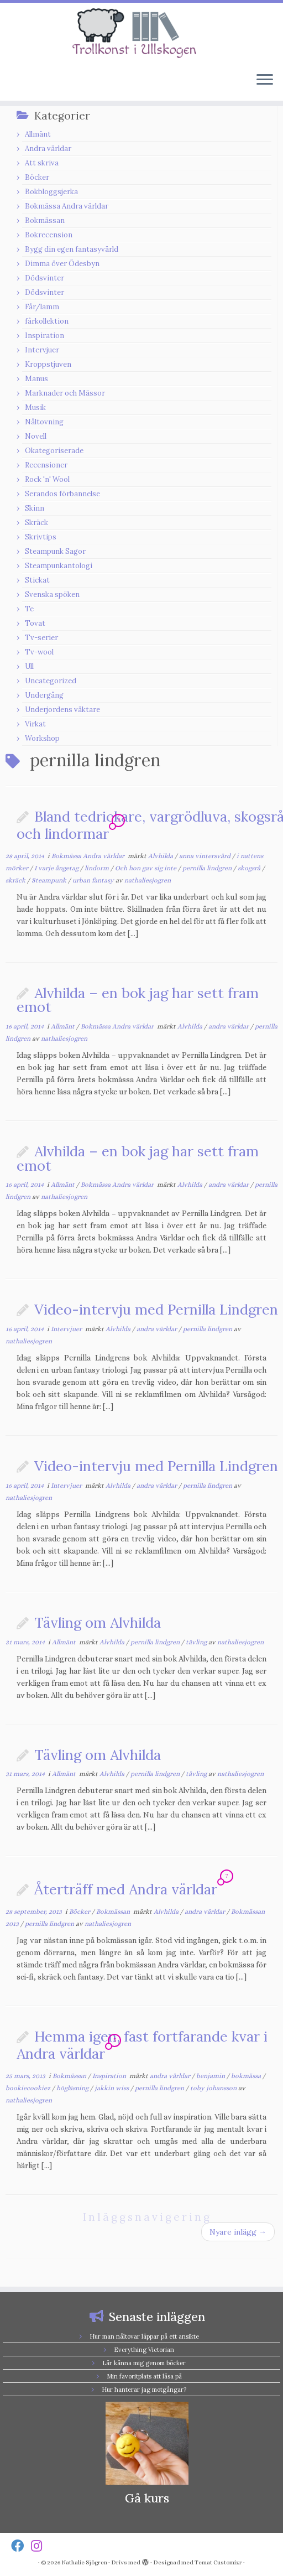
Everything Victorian (144, 2350)
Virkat (35, 724)
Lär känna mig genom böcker (144, 2363)
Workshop (42, 738)
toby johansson (214, 2088)
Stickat (37, 580)
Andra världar (48, 148)
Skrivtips (40, 537)
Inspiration (44, 335)
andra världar (229, 1026)
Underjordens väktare (62, 709)
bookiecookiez (29, 2088)
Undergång (44, 695)
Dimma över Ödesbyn (62, 263)
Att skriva (42, 163)
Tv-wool (39, 652)
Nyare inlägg (237, 2232)
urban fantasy (94, 880)
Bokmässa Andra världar (66, 206)
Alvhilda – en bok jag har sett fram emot (138, 1000)
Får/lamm (42, 306)
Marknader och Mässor (65, 393)
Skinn (34, 508)
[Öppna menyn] (264, 80)
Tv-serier (41, 637)
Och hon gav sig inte (146, 868)
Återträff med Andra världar (125, 1889)
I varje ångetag (57, 868)
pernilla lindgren (207, 868)
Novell (35, 436)
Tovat (35, 623)
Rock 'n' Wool (47, 479)
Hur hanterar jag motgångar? (144, 2389)
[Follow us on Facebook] (21, 2545)
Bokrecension (48, 235)
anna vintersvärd (205, 856)
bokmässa (247, 2076)
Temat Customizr (218, 2562)
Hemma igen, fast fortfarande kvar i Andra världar (142, 2045)
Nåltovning (44, 422)
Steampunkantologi (58, 565)
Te (29, 609)
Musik (35, 407)
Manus (36, 378)
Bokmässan (45, 220)
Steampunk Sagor (55, 551)
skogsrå (250, 868)
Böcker (37, 177)
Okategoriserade (54, 450)
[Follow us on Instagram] (40, 2545)
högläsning (73, 2088)
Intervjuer (42, 350)
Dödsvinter (44, 278)
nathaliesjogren (147, 880)
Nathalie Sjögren (84, 2562)
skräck (16, 880)
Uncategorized (50, 680)
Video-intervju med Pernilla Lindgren (156, 1309)
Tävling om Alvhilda (97, 1622)
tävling (197, 1642)
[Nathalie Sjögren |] (141, 33)
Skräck (36, 522)
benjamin (211, 2076)
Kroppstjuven (48, 364)
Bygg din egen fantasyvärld (71, 249)
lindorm (98, 868)
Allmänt (38, 134)
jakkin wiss (112, 2088)
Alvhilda (161, 856)
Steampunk (50, 880)
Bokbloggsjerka (51, 191)
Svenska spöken (52, 594)
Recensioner (46, 465)
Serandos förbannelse (62, 493)
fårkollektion (47, 321)
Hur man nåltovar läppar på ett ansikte (144, 2336)
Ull (29, 666)
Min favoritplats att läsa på (144, 2376)
